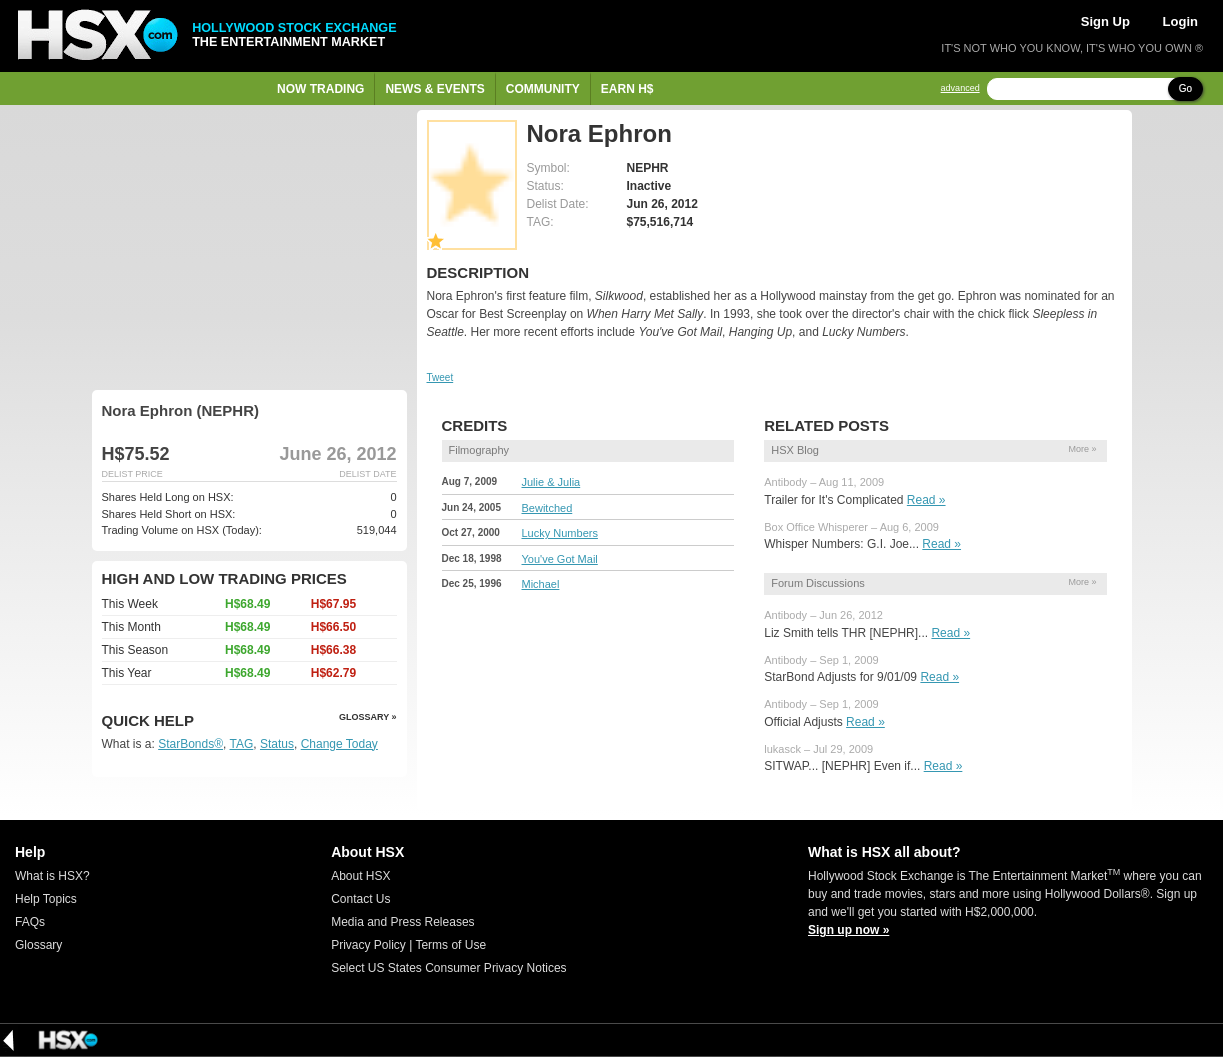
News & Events (434, 89)
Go (1185, 88)
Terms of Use (450, 945)
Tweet (440, 377)
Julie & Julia (551, 482)
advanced (960, 88)
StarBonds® (190, 744)
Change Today (339, 744)
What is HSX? (52, 876)
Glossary (38, 945)
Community (543, 89)
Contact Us (360, 899)
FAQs (30, 922)
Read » (926, 500)
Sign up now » (848, 930)
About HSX (360, 876)
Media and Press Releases (402, 922)
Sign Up (1105, 21)
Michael (541, 584)
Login (1180, 21)
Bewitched (547, 508)
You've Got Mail (560, 559)
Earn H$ (627, 89)
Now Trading (320, 89)
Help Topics (46, 899)
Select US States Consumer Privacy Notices (448, 968)
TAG (242, 744)
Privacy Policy (368, 945)
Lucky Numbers (560, 533)
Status (277, 744)
